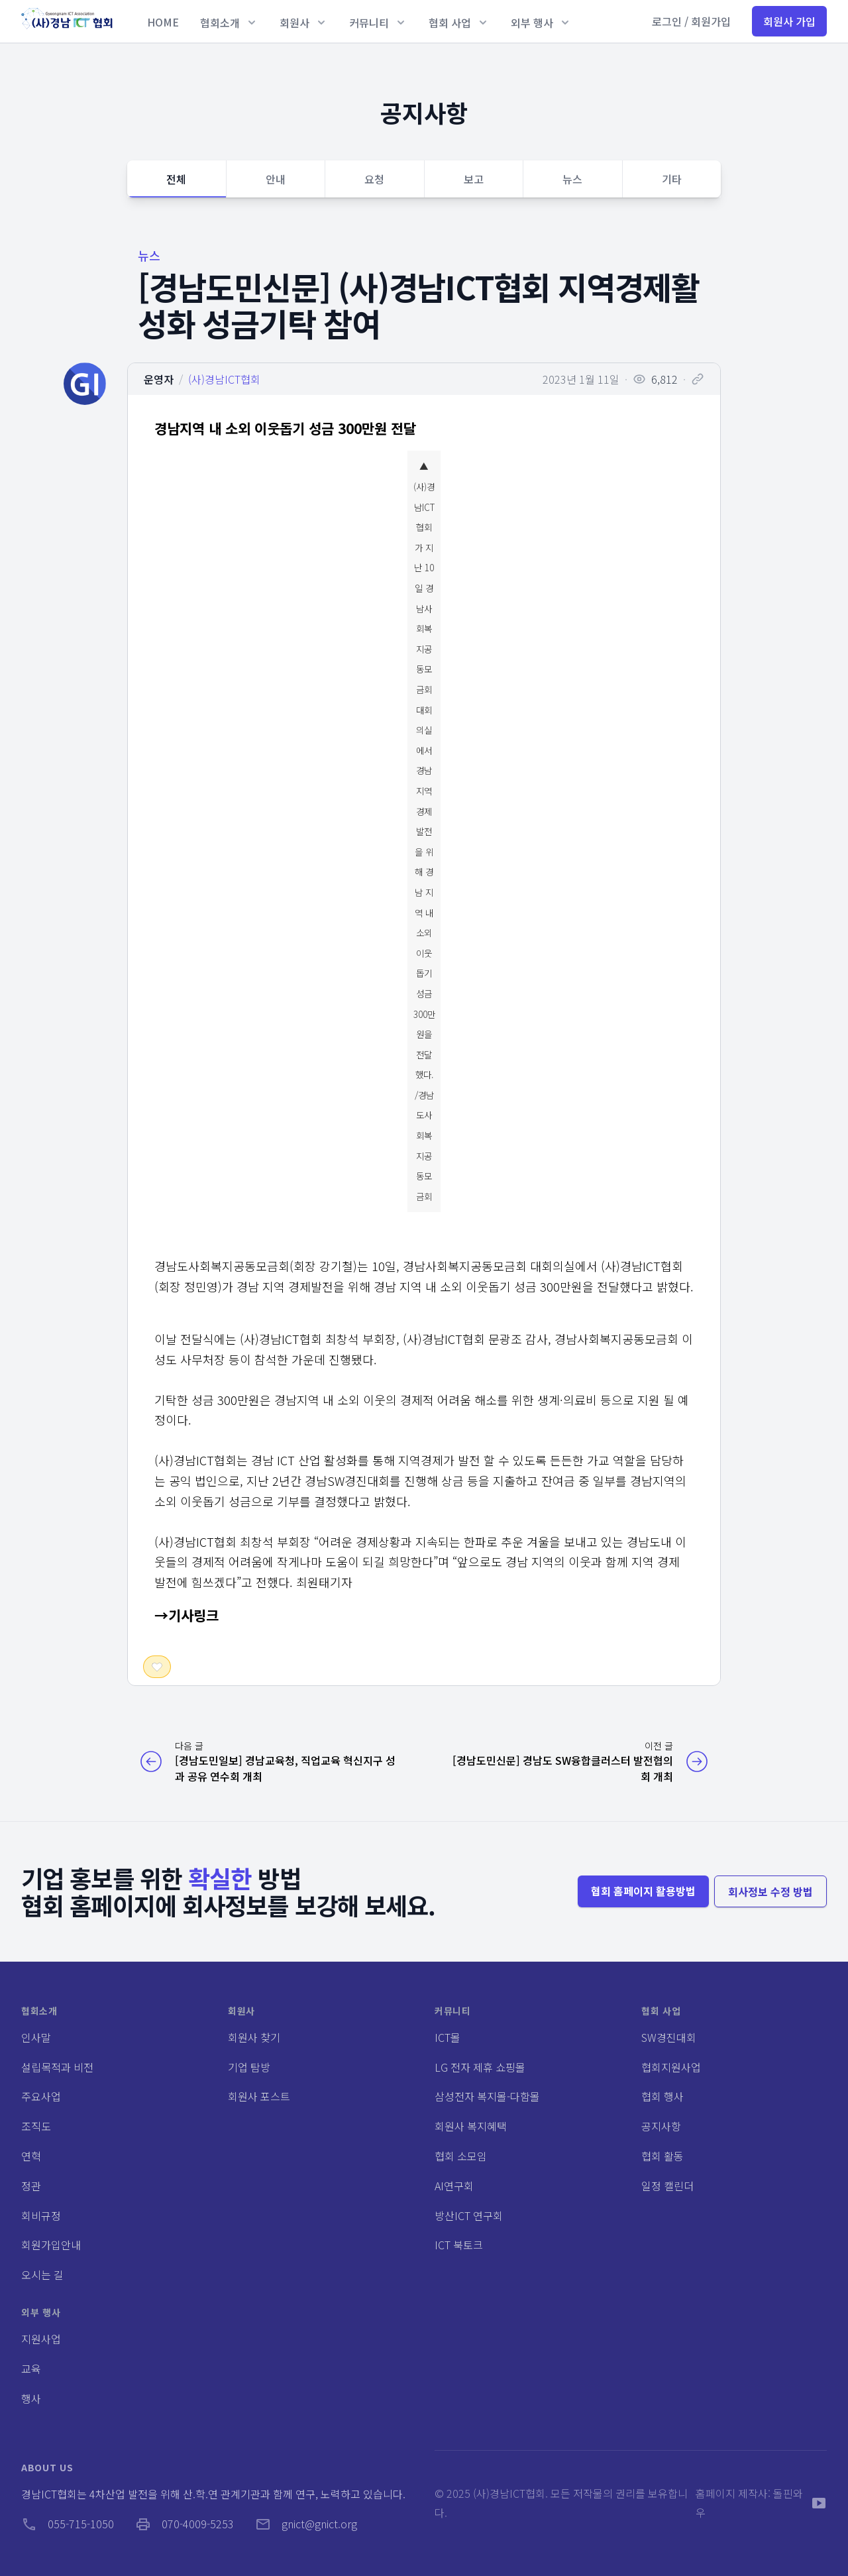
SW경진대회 (668, 2037)
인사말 (36, 2037)
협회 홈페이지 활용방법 (643, 1891)
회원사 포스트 (259, 2096)
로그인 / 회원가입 (691, 21)
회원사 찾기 (254, 2037)
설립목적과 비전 (57, 2067)
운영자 (159, 379)
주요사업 (41, 2096)
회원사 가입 (789, 21)
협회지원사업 (671, 2067)
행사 (31, 2398)
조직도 (36, 2126)
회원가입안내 (51, 2245)
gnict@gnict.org (306, 2524)
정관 (31, 2186)
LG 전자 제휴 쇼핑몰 (480, 2067)
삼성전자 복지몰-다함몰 (487, 2096)
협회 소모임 (461, 2156)
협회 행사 (662, 2096)
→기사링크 (186, 1615)
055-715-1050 (67, 2524)
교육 (31, 2369)
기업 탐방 (249, 2067)
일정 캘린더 (667, 2186)
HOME (163, 22)
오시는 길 (42, 2274)
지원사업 (41, 2339)
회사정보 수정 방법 (770, 1891)
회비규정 (41, 2215)
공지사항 (661, 2126)
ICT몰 (447, 2037)
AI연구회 (454, 2186)
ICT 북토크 (459, 2245)
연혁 (31, 2156)
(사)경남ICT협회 (224, 379)
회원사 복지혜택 (471, 2126)
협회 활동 (662, 2156)
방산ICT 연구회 (469, 2215)
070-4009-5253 (184, 2524)
